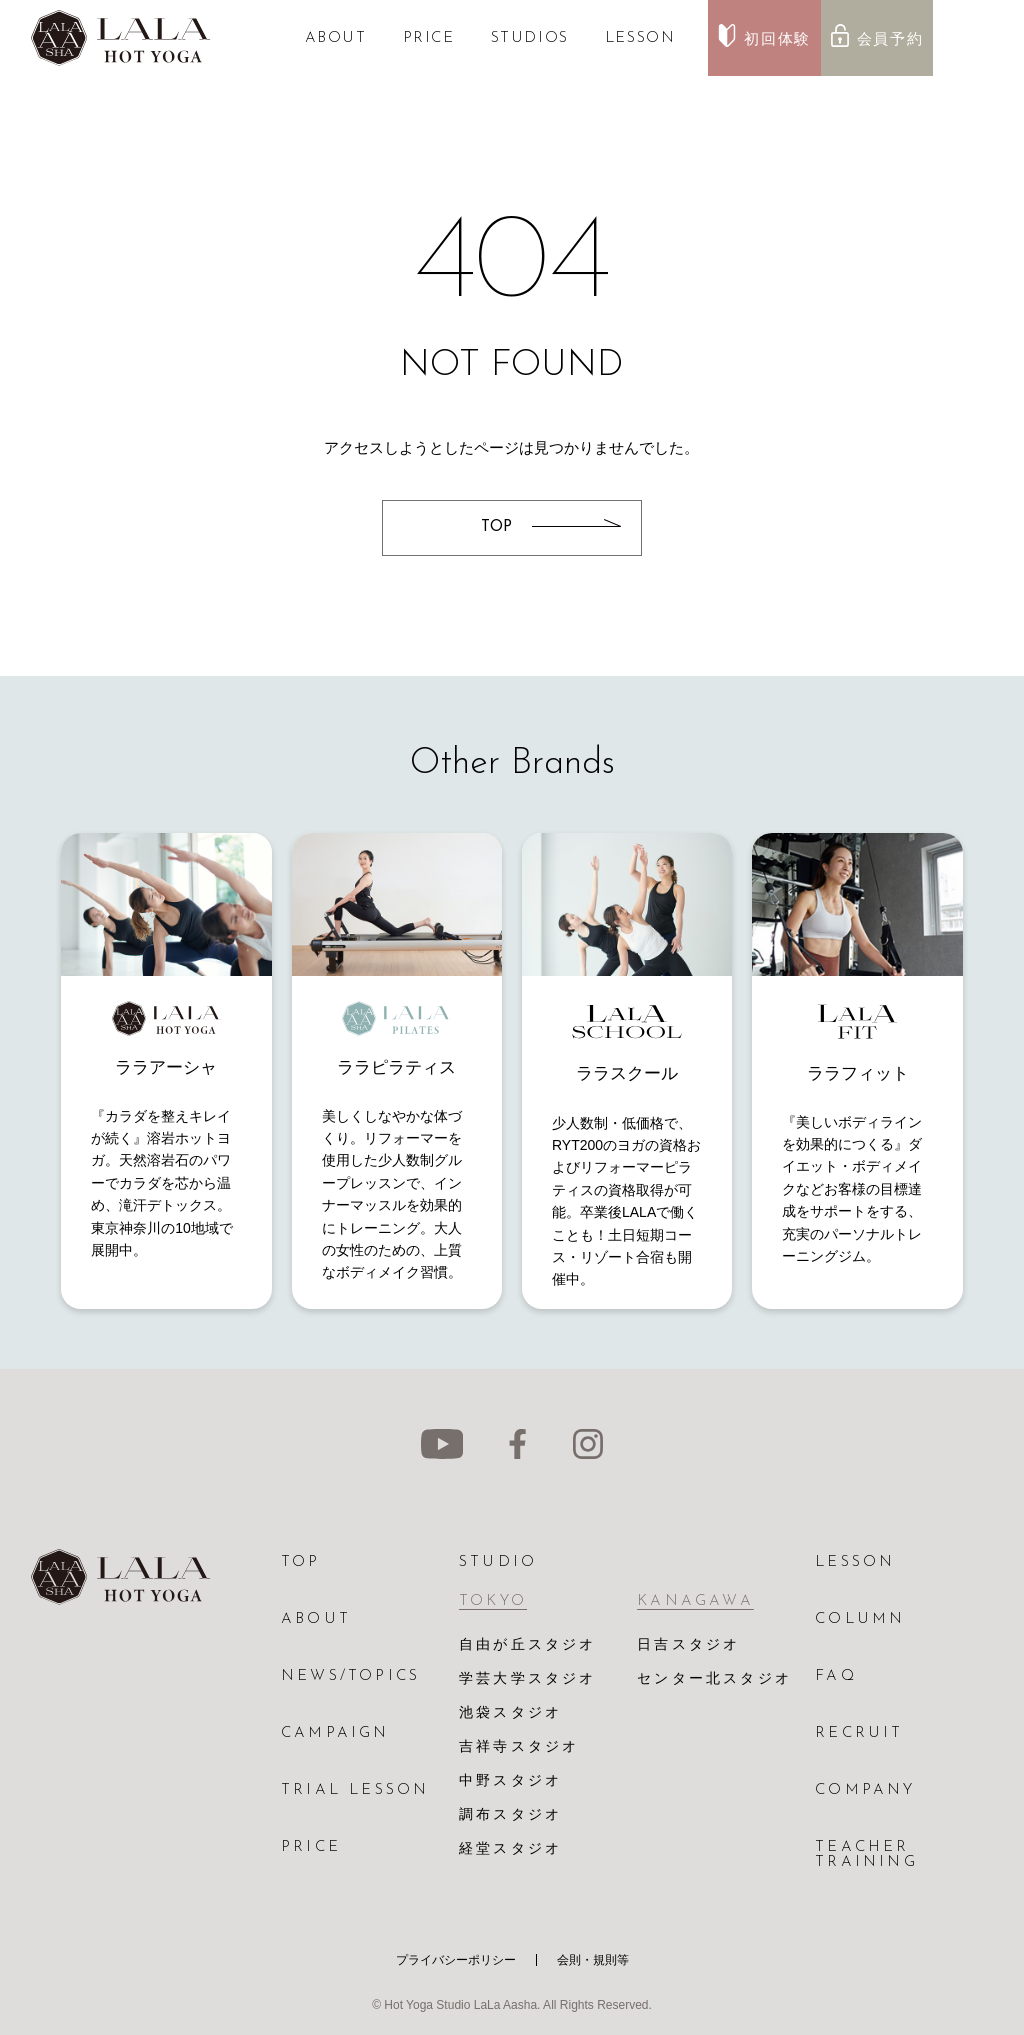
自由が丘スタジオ (528, 1645)
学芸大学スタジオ (528, 1679)
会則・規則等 (593, 1960)
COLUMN (860, 1619)
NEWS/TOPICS (350, 1676)
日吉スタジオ (688, 1645)
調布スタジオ (510, 1815)
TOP (301, 1562)
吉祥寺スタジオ (519, 1747)
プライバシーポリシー (456, 1960)
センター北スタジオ (714, 1679)
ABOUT (336, 38)
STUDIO (498, 1562)
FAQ (836, 1676)
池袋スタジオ (510, 1713)
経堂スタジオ (510, 1849)
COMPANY (865, 1790)
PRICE (429, 38)
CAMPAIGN (335, 1733)
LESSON (640, 38)
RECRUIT (859, 1733)
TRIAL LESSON (355, 1790)
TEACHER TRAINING (866, 1855)
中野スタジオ (510, 1781)
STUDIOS (530, 38)
